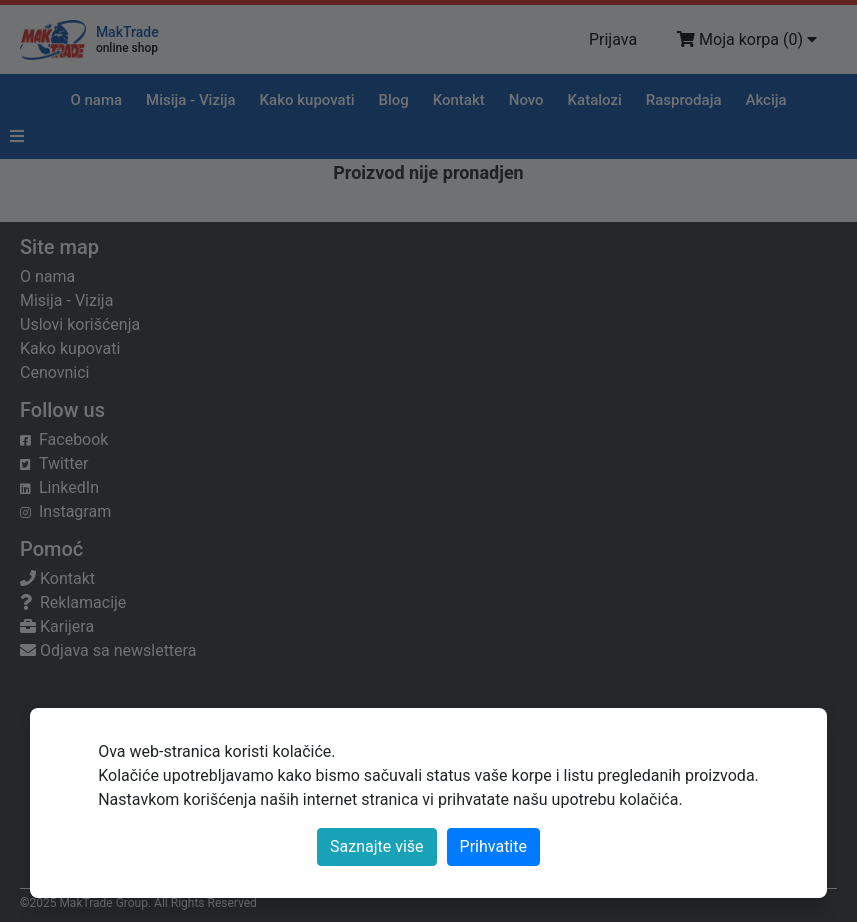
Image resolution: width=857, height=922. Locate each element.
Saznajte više (377, 846)
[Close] (493, 847)
